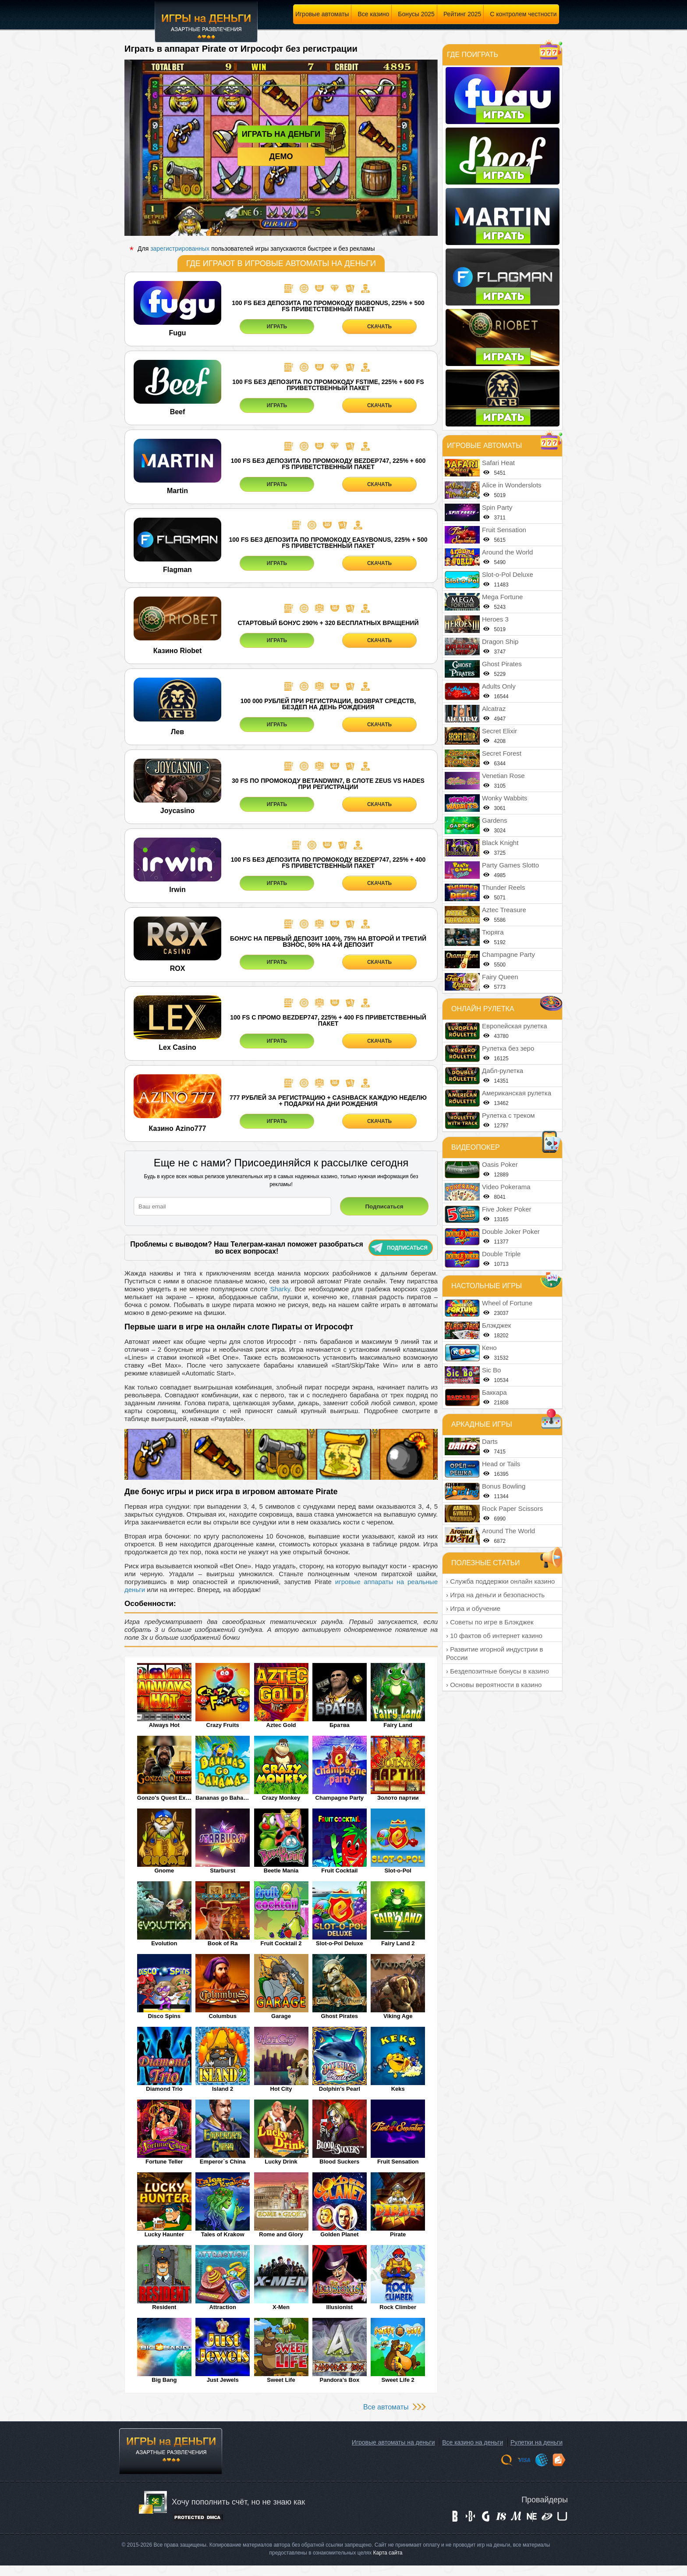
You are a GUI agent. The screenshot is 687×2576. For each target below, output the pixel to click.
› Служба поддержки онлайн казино (500, 1581)
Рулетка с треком (508, 1115)
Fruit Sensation (398, 2161)
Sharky (280, 1289)
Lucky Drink (281, 2161)
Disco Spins (164, 2016)
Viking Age (397, 2016)
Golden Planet (339, 2234)
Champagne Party (339, 1797)
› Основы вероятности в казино (494, 1684)
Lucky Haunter (164, 2234)
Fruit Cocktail (339, 1870)
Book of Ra (223, 1943)
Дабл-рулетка (502, 1070)
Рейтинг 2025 (462, 14)
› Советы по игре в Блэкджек (490, 1622)
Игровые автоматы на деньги (393, 2442)
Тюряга (493, 932)
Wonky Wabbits (504, 798)
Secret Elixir (499, 731)
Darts (490, 1441)
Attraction (222, 2307)
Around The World (508, 1531)
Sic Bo (491, 1370)
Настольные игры (486, 1286)
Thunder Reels (503, 887)
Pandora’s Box (340, 2380)
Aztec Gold (281, 1725)
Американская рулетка (516, 1093)
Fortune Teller (164, 2161)
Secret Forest (501, 753)
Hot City (281, 2089)
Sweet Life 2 (398, 2380)
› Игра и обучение (473, 1608)
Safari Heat (498, 462)
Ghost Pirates (339, 2016)
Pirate (398, 2234)
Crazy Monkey (281, 1797)
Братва (339, 1725)
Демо (281, 156)
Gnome (164, 1870)
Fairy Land (397, 1725)
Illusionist (339, 2307)
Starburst (222, 1870)
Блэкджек (496, 1325)
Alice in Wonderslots (512, 485)
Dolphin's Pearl (339, 2089)
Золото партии (397, 1797)
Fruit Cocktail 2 (281, 1943)
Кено (489, 1347)
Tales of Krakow (222, 2234)
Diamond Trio (164, 2089)
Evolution (164, 1943)
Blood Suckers (339, 2161)
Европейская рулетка (514, 1026)
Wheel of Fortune (507, 1303)
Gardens (494, 820)
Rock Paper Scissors (512, 1508)
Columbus (223, 2016)
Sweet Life (281, 2380)
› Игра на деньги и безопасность (495, 1595)
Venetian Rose (503, 775)
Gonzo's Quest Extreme (164, 1797)
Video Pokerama (506, 1186)
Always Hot (164, 1725)
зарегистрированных (179, 248)
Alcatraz (494, 708)
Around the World (507, 552)
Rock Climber (397, 2307)
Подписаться (400, 1247)
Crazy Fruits (222, 1725)
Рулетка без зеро (508, 1048)
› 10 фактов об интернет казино (494, 1635)
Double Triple (501, 1254)
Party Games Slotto (510, 865)
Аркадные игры (481, 1424)
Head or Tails (501, 1463)
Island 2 (222, 2089)
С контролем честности (523, 14)
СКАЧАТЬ (379, 326)
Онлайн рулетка (482, 1009)
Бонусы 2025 (416, 14)
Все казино (373, 14)
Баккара (494, 1392)
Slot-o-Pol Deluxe (339, 1943)
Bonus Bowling (503, 1486)
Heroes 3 (495, 619)
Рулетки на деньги (536, 2442)
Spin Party (497, 507)
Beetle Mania (281, 1870)
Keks (398, 2089)
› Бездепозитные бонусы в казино (497, 1671)
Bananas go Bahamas (222, 1797)
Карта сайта (388, 2553)
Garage (281, 2016)
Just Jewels (223, 2380)
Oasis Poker (500, 1164)
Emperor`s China (223, 2161)
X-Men (281, 2307)
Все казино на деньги (472, 2442)
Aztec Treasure (504, 909)
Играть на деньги (281, 134)
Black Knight (500, 842)
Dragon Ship (500, 641)
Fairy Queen (500, 977)
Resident (164, 2307)
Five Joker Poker (506, 1209)
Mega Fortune (502, 596)
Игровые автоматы (322, 14)
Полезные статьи (485, 1563)
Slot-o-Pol (397, 1870)
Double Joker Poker (511, 1231)
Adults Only (499, 686)
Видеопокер (475, 1147)
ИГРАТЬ (277, 326)
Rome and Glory (281, 2234)
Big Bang (164, 2380)
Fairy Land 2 (398, 1943)
